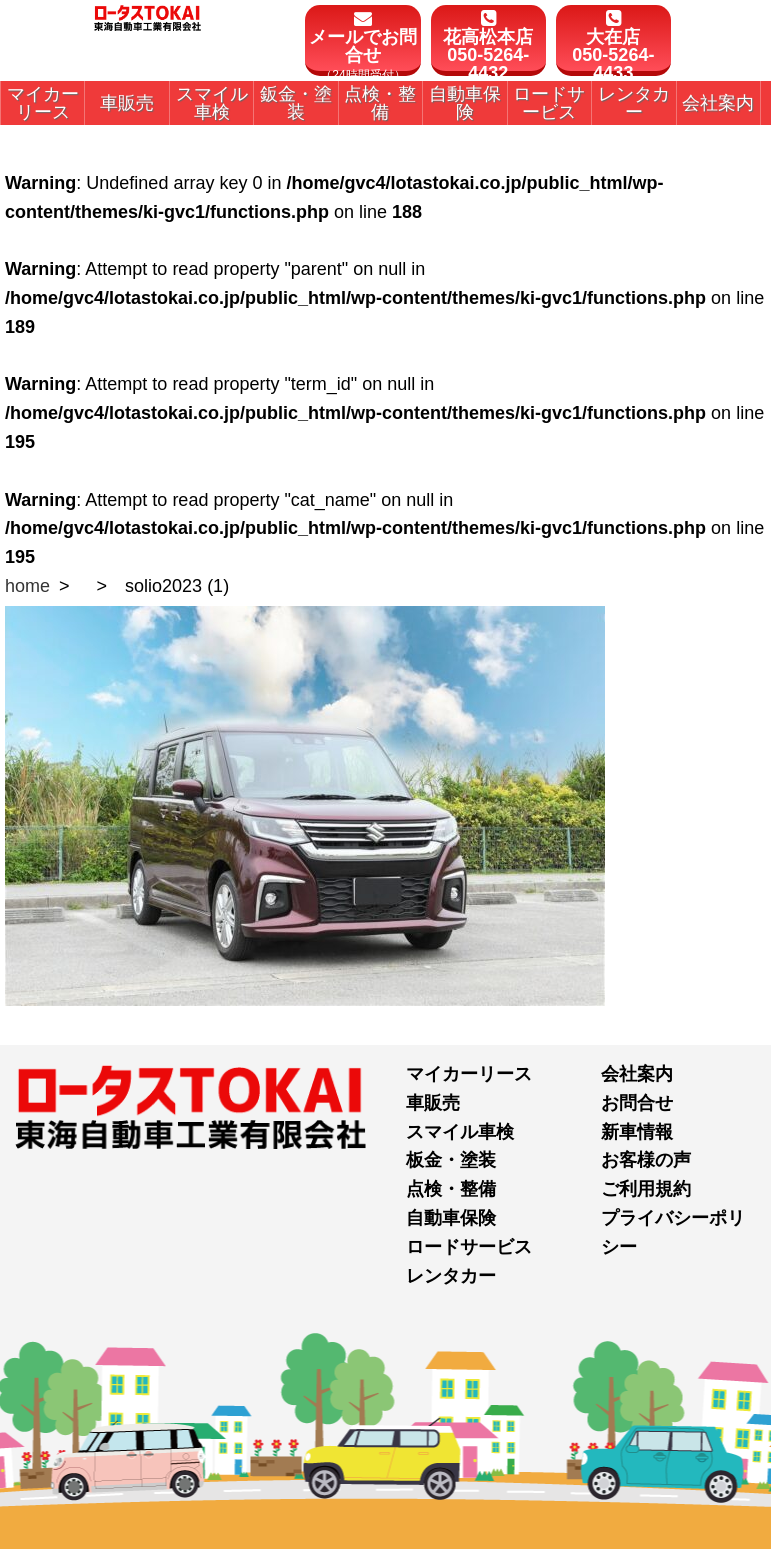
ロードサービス (469, 1247)
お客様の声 (646, 1160)
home (27, 586)
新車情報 (637, 1132)
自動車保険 (451, 1218)
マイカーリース (469, 1074)
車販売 (433, 1103)
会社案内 (637, 1074)
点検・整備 (451, 1189)
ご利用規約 (646, 1189)
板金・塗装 (451, 1160)
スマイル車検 (460, 1132)
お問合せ (637, 1103)
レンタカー (451, 1276)
